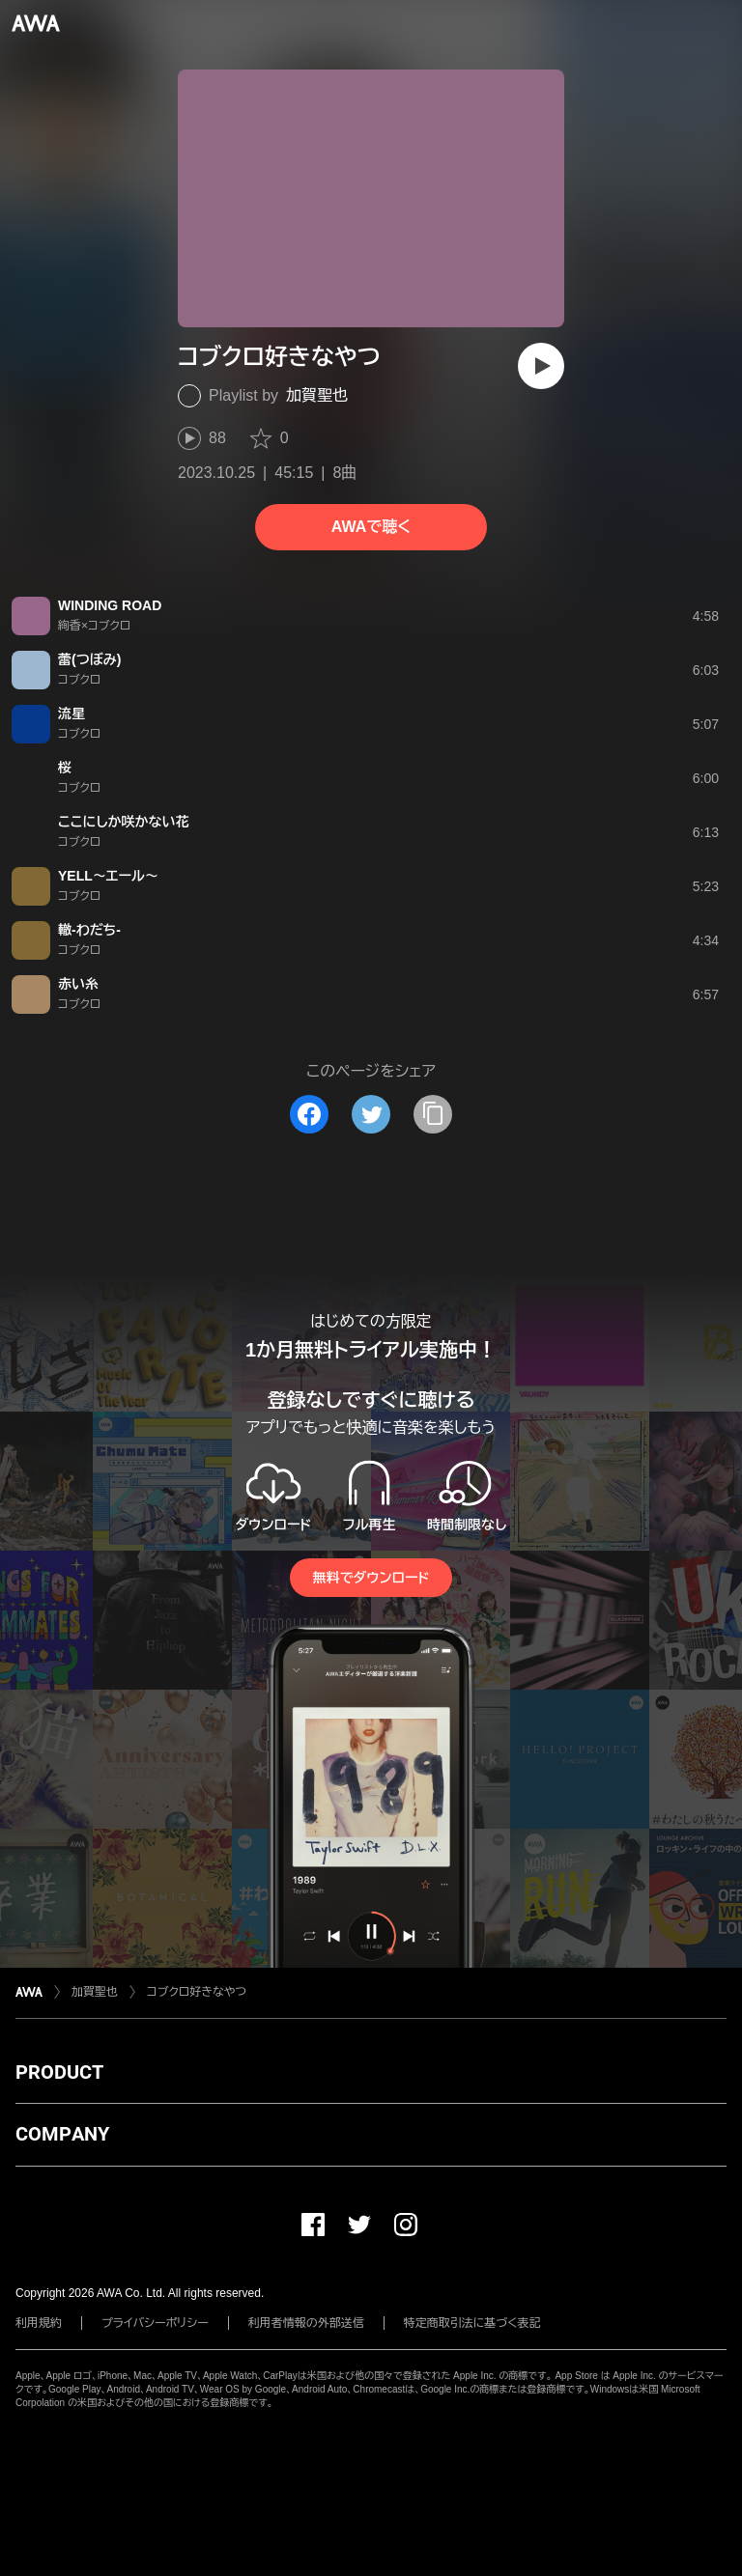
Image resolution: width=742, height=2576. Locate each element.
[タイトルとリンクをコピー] (433, 1114)
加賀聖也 (317, 395)
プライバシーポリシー (155, 2323)
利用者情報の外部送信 (306, 2323)
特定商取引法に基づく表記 (472, 2323)
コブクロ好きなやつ (196, 1992)
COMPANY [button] (62, 2133)
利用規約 (38, 2323)
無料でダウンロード (371, 1577)
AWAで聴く (371, 526)
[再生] (541, 366)
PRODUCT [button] (59, 2072)
